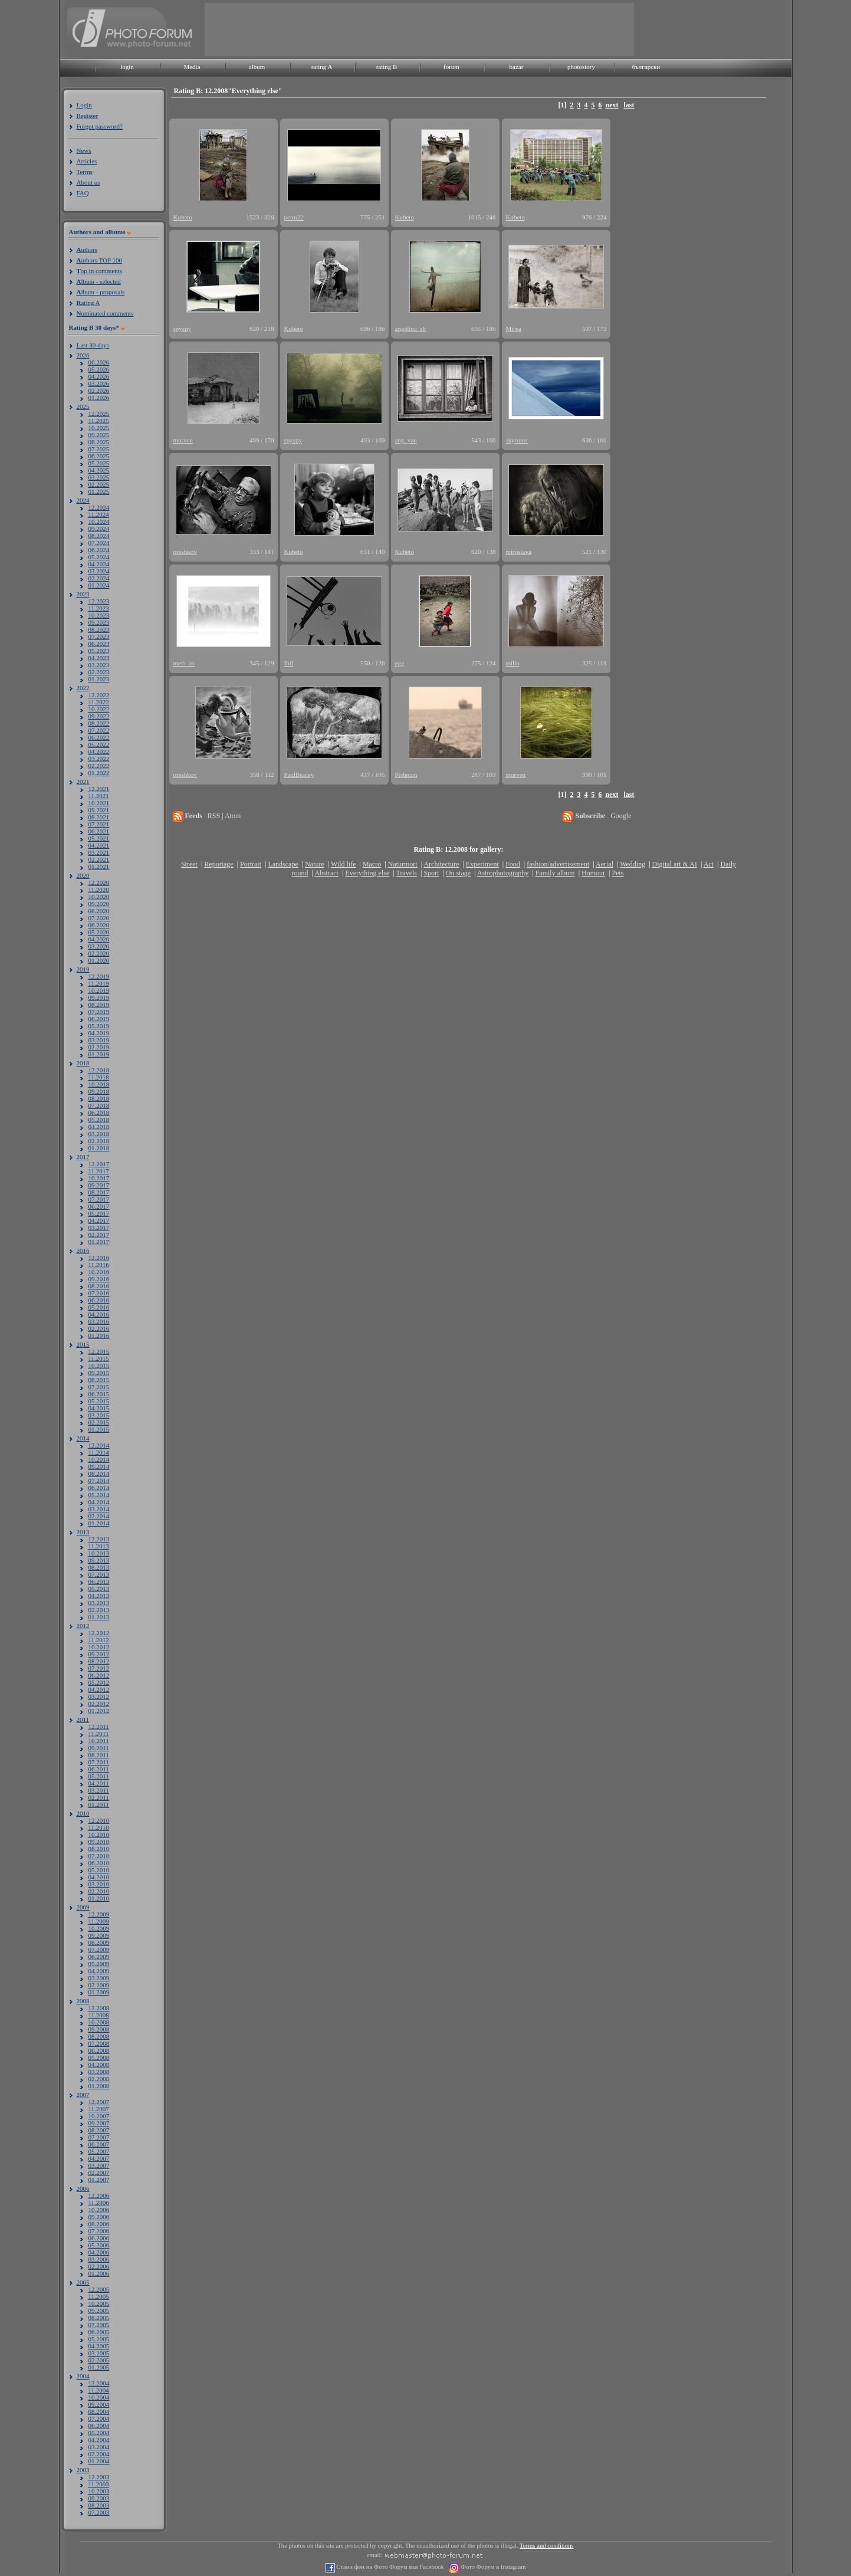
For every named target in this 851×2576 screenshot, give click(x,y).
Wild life (343, 864)
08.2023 (99, 629)
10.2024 (99, 521)
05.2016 (99, 1307)
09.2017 (99, 1185)
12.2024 (99, 507)
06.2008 (99, 2050)
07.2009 (99, 1949)
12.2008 (99, 2007)
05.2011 (98, 1776)
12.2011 (98, 1726)
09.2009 (99, 1935)
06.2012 (99, 1675)
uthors (87, 249)
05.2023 (99, 650)
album (257, 66)
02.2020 (99, 953)
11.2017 (98, 1170)
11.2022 (98, 701)
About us (88, 182)
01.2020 (99, 960)
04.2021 (99, 845)
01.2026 (99, 397)
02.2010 (99, 1891)
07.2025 (99, 448)
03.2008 (99, 2071)
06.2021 (99, 831)
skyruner (517, 440)
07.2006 (99, 2230)
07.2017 (99, 1199)
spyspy (182, 328)
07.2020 (99, 917)
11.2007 (98, 2108)
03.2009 (99, 1977)
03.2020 (99, 946)
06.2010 (99, 1862)
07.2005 (99, 2324)
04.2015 (99, 1408)
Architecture (441, 864)
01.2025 (99, 491)
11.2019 (98, 983)
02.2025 (99, 484)
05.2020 (99, 932)
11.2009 (98, 1921)
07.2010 (99, 1855)
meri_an (184, 663)
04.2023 (99, 657)
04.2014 (99, 1501)
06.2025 (99, 456)
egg (400, 663)
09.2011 (98, 1747)
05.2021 (99, 838)
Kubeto (182, 217)
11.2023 (98, 608)
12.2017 (99, 1163)
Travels (406, 873)
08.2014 (99, 1473)
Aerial (604, 864)
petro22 (294, 217)
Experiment (482, 864)
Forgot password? (100, 126)
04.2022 (99, 751)
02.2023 (99, 671)
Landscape (283, 864)
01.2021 (99, 866)
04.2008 (99, 2064)
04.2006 (99, 2252)
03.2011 (98, 1790)
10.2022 (99, 709)
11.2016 (98, 1264)
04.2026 (99, 376)
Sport (431, 873)
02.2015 (99, 1422)
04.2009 (99, 1970)
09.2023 (99, 622)
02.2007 (99, 2172)
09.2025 (99, 434)
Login (84, 105)
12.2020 (99, 882)
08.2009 (99, 1942)
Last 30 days (93, 345)
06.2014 (99, 1487)
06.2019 (99, 1018)
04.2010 (99, 1877)
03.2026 (99, 383)
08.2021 (99, 817)
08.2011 (98, 1754)
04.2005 (99, 2345)
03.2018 (99, 1133)
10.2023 (99, 615)
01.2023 (99, 678)
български (646, 66)
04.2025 (99, 470)
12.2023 (99, 601)
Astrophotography (502, 873)
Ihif (289, 663)
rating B (386, 66)
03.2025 (99, 477)
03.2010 (99, 1884)
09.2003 (99, 2498)
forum (451, 66)
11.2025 (98, 420)
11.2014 (98, 1452)
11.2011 (98, 1733)
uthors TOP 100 (99, 260)
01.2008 (99, 2085)
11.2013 (98, 1546)
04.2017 (99, 1220)
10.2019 (99, 990)
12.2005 (99, 2289)
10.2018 (99, 1084)
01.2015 (99, 1429)
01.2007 (99, 2179)
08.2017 (99, 1192)
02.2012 (99, 1703)
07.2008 (99, 2043)
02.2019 (99, 1047)
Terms (85, 171)
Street (189, 864)
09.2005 (99, 2310)
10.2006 (99, 2209)
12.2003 (99, 2476)
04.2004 (99, 2439)
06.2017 (99, 1206)
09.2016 (99, 1278)
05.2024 (99, 556)
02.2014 (99, 1516)
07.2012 (99, 1668)
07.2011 (98, 1762)
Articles (87, 161)
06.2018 (99, 1112)
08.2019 (99, 1004)
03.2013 (99, 1602)
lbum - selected (99, 281)
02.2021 (99, 859)
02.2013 (99, 1609)
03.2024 (99, 571)
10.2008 (99, 2022)
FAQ (83, 192)
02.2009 (99, 1984)
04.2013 (99, 1595)
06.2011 (98, 1769)
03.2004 (99, 2446)
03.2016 (99, 1321)
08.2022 (99, 723)
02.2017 (99, 1234)
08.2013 (99, 1567)
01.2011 (98, 1804)
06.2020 (99, 924)
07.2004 (99, 2418)
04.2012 (99, 1689)
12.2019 (99, 976)
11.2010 (98, 1827)
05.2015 (99, 1401)
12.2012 (99, 1632)
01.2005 (99, 2367)
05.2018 (99, 1119)
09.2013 (99, 1560)
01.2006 (99, 2273)
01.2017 (99, 1241)
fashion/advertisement (558, 864)
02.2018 (99, 1140)
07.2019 (99, 1011)
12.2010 (99, 1820)
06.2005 (99, 2331)
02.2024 (99, 578)
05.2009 (99, 1963)
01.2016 (99, 1335)
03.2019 (99, 1039)
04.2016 (99, 1314)
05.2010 (99, 1869)
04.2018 (99, 1126)
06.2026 (99, 362)
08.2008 (99, 2036)
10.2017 (99, 1178)
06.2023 (99, 643)
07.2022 (99, 730)
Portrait (250, 864)
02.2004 (99, 2453)
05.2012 (99, 1682)
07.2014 (99, 1480)
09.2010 (99, 1841)
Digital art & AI (674, 864)
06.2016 (99, 1300)
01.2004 (99, 2461)
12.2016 (99, 1257)
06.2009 (99, 1956)
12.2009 (99, 1914)
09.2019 (99, 997)
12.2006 (99, 2195)
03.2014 (99, 1508)
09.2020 (99, 903)
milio (513, 663)
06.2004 (99, 2425)
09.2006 (99, 2216)
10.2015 (99, 1365)
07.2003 (99, 2512)
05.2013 (99, 1588)
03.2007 (99, 2165)
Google (620, 816)
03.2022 (99, 758)
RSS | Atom (224, 816)
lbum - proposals (101, 292)
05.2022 (99, 744)
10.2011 (98, 1740)
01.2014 (99, 1523)
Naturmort (403, 864)
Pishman (406, 774)
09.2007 (99, 2123)
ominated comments (105, 313)
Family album (555, 873)
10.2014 (99, 1459)
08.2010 (99, 1848)
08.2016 (99, 1285)
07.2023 (99, 636)
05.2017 (99, 1213)
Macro (372, 864)
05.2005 (99, 2338)
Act (709, 864)
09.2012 (99, 1654)
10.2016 (99, 1271)
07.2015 (99, 1386)
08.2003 (99, 2505)
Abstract (326, 873)
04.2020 (99, 939)
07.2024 (99, 542)
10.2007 (99, 2115)
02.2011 (98, 1797)
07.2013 (99, 1574)
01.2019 (99, 1054)
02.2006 (99, 2266)
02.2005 (99, 2360)
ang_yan (406, 440)
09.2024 (99, 528)
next (612, 105)
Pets (617, 873)
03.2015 (99, 1415)
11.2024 (98, 514)
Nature (314, 864)
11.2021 (98, 795)
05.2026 (99, 369)
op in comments (100, 270)
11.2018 (98, 1077)
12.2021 (99, 788)
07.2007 (99, 2137)
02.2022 (99, 765)
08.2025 (99, 441)
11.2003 (98, 2484)
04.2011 (98, 1783)
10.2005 (99, 2303)
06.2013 (99, 1581)
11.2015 (98, 1358)
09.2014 (99, 1466)
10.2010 (99, 1834)
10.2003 (99, 2491)
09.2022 (99, 716)
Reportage (218, 864)
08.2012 (99, 1661)
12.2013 (99, 1539)
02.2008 (99, 2078)
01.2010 (99, 1898)
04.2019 (99, 1032)
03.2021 (99, 852)
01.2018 (99, 1147)
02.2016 (99, 1328)
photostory (581, 66)
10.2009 (99, 1928)
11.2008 (98, 2015)
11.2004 (98, 2390)
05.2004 (99, 2432)
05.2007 (99, 2151)
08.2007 (99, 2130)
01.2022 (99, 772)
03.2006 (99, 2259)
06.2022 (99, 737)
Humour (593, 873)
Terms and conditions (547, 2545)
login (127, 66)
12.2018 (99, 1070)
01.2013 (99, 1616)
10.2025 (99, 427)
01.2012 (99, 1710)
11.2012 (98, 1639)
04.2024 (99, 563)
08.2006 (99, 2223)
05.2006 (99, 2245)
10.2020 (99, 896)
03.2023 (99, 664)
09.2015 (99, 1372)
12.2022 (99, 694)
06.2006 (99, 2238)
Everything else (367, 873)
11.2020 (98, 889)
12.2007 (99, 2101)
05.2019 (99, 1025)
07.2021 (99, 824)
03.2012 (99, 1696)
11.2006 (98, 2202)
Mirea (513, 328)
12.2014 (99, 1445)
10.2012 (99, 1646)
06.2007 (99, 2144)
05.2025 (99, 463)
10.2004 (99, 2397)
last (629, 105)
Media (191, 66)
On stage (458, 873)
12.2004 (99, 2383)
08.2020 (99, 910)
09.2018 (99, 1091)
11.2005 (98, 2296)
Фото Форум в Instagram (492, 2567)
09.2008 (99, 2029)
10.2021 (99, 802)
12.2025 (99, 413)
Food (512, 864)
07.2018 (99, 1105)
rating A (322, 66)
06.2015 (99, 1393)
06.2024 (99, 549)
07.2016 (99, 1293)
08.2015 (99, 1379)
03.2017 (99, 1227)
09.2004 (99, 2404)
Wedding (632, 864)
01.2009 (99, 1992)
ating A (88, 302)
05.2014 (99, 1494)
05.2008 (99, 2057)
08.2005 (99, 2317)
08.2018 (99, 1098)
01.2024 (99, 585)
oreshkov (185, 551)
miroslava (518, 551)
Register (87, 115)
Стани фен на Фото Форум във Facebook (389, 2567)
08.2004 (99, 2411)
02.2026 (99, 390)
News (84, 150)
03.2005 (99, 2353)
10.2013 (99, 1553)
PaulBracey (299, 774)
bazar (517, 66)
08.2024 (99, 535)
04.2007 (99, 2158)
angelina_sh (410, 328)
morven (183, 440)
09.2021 (99, 809)
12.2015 (99, 1351)
